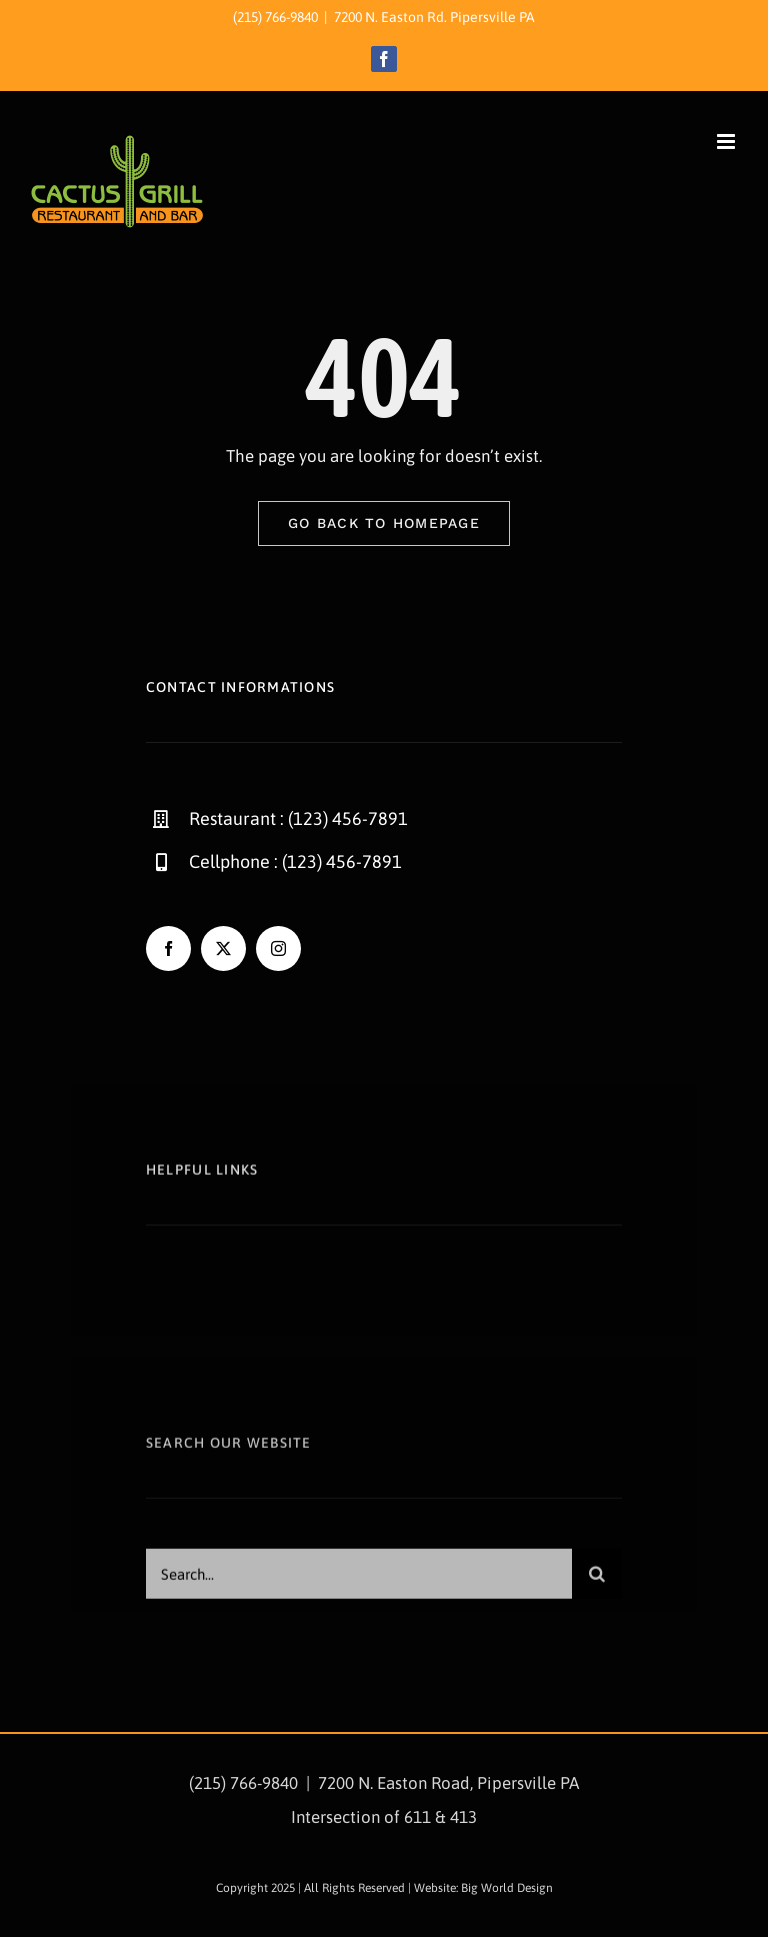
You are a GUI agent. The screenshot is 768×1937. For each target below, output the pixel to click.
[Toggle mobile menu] (727, 141)
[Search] (597, 1580)
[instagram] (278, 948)
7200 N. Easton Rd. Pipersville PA (434, 17)
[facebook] (168, 948)
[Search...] (359, 1580)
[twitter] (223, 948)
